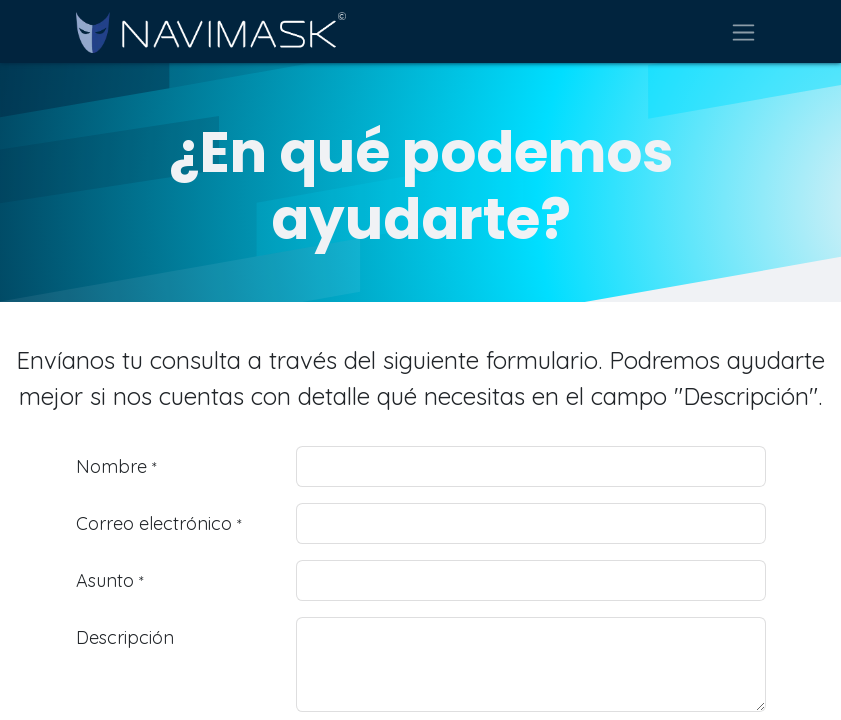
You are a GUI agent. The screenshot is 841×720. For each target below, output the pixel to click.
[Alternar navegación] (743, 31)
